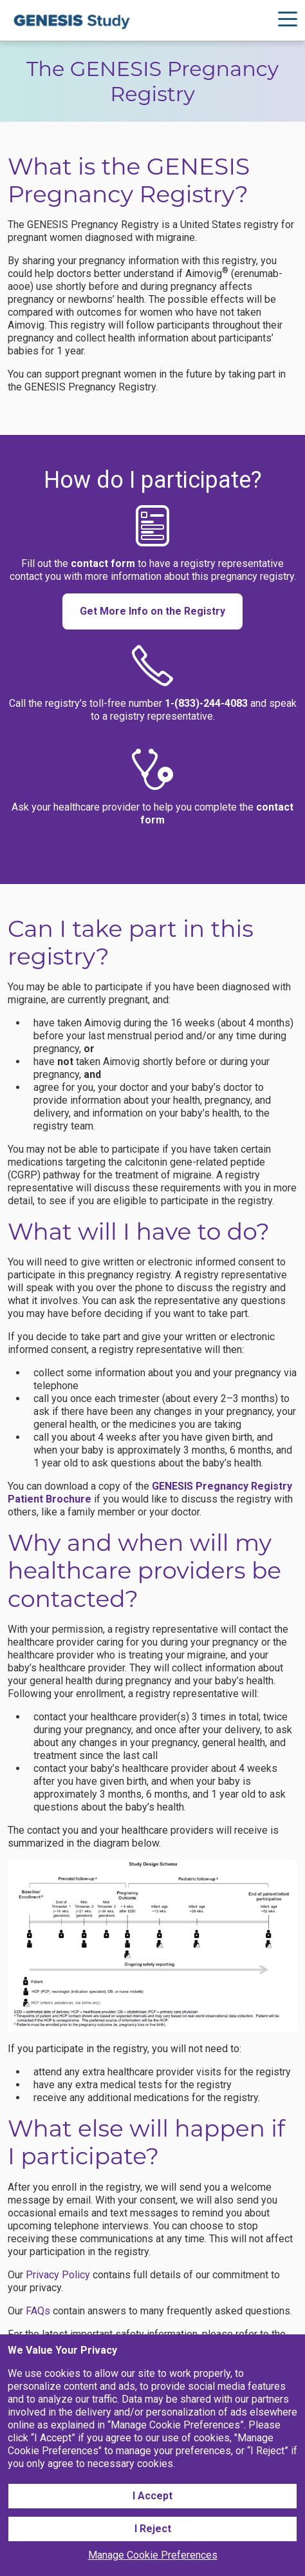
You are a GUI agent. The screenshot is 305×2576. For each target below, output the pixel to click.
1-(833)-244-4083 (206, 703)
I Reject (152, 2529)
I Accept (152, 2496)
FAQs (38, 2311)
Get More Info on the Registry (152, 611)
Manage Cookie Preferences (152, 2555)
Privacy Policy (58, 2275)
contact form (103, 563)
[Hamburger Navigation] (287, 21)
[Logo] (72, 20)
